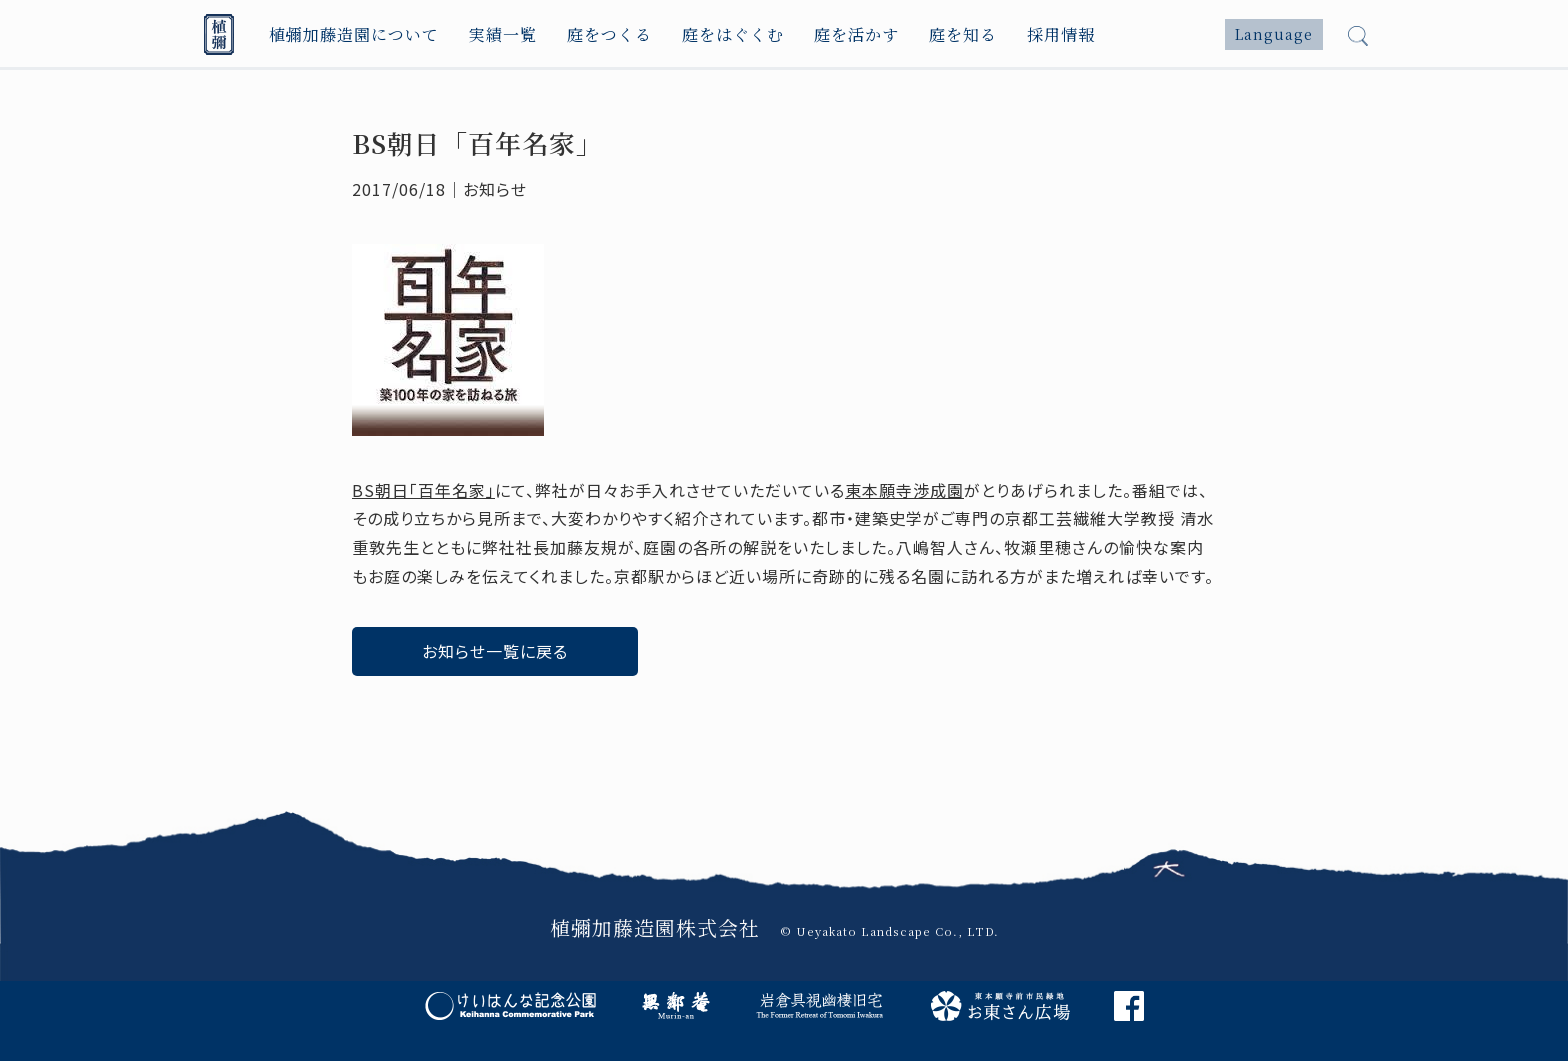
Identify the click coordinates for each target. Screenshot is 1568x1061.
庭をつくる (609, 34)
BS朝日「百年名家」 (423, 490)
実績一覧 (503, 34)
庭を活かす (856, 34)
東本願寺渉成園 (904, 490)
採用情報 (1061, 34)
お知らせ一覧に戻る (495, 651)
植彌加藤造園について (354, 34)
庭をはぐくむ (733, 34)
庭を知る (963, 34)
